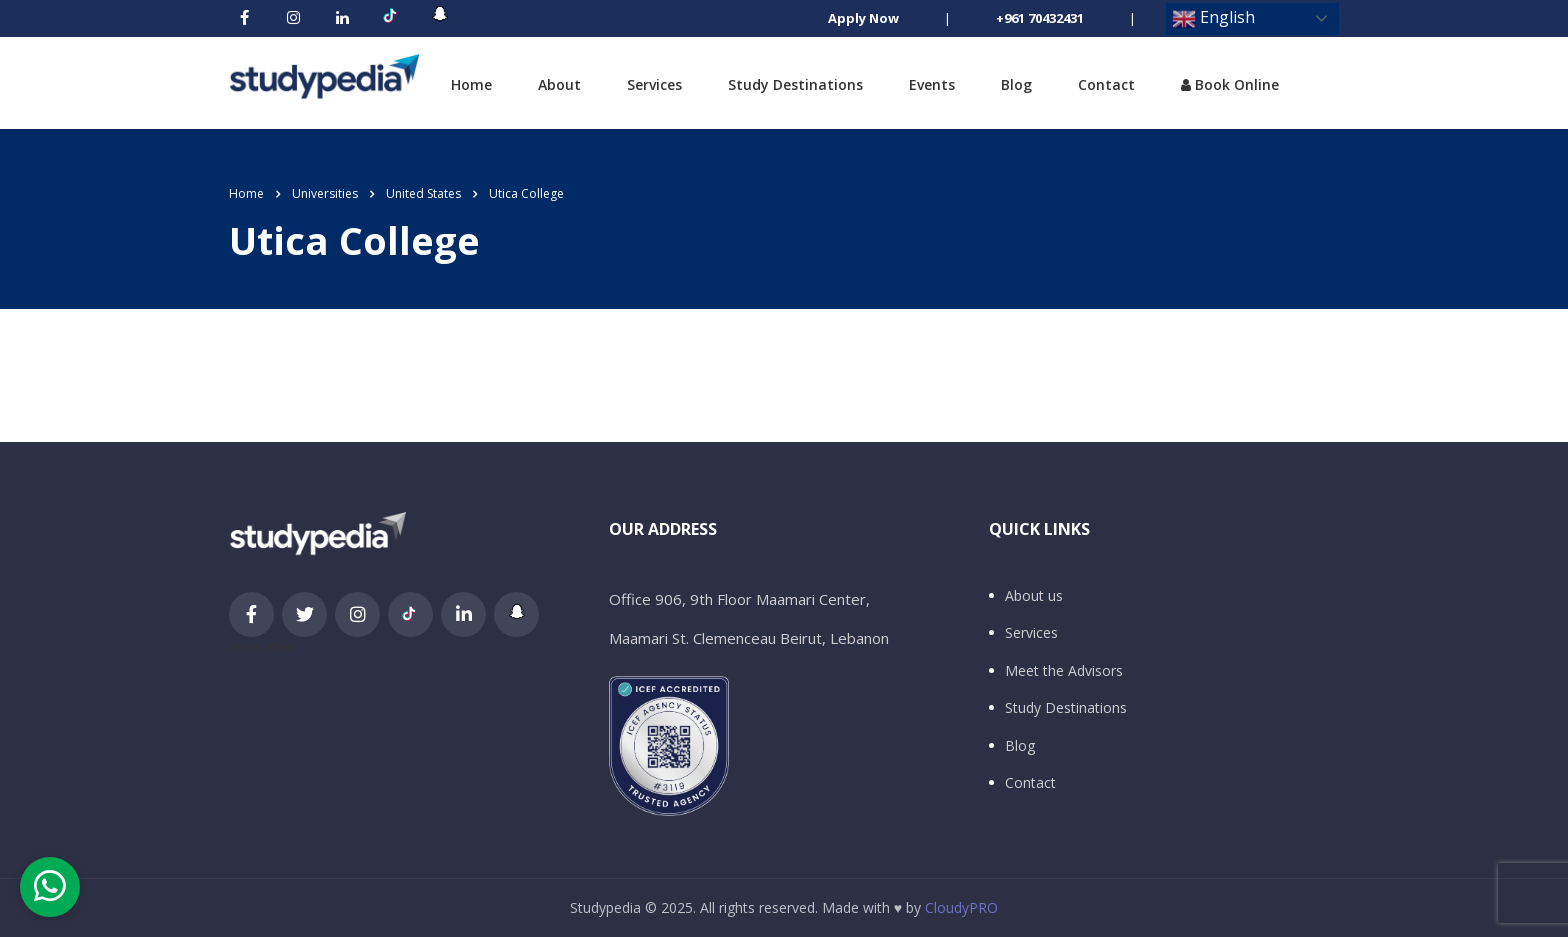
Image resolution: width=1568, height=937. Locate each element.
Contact (1106, 84)
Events (932, 84)
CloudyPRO (961, 907)
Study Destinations (795, 84)
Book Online (1230, 84)
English (1213, 18)
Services (654, 84)
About (559, 84)
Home (471, 84)
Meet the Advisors (1064, 671)
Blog (1016, 84)
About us (1034, 596)
